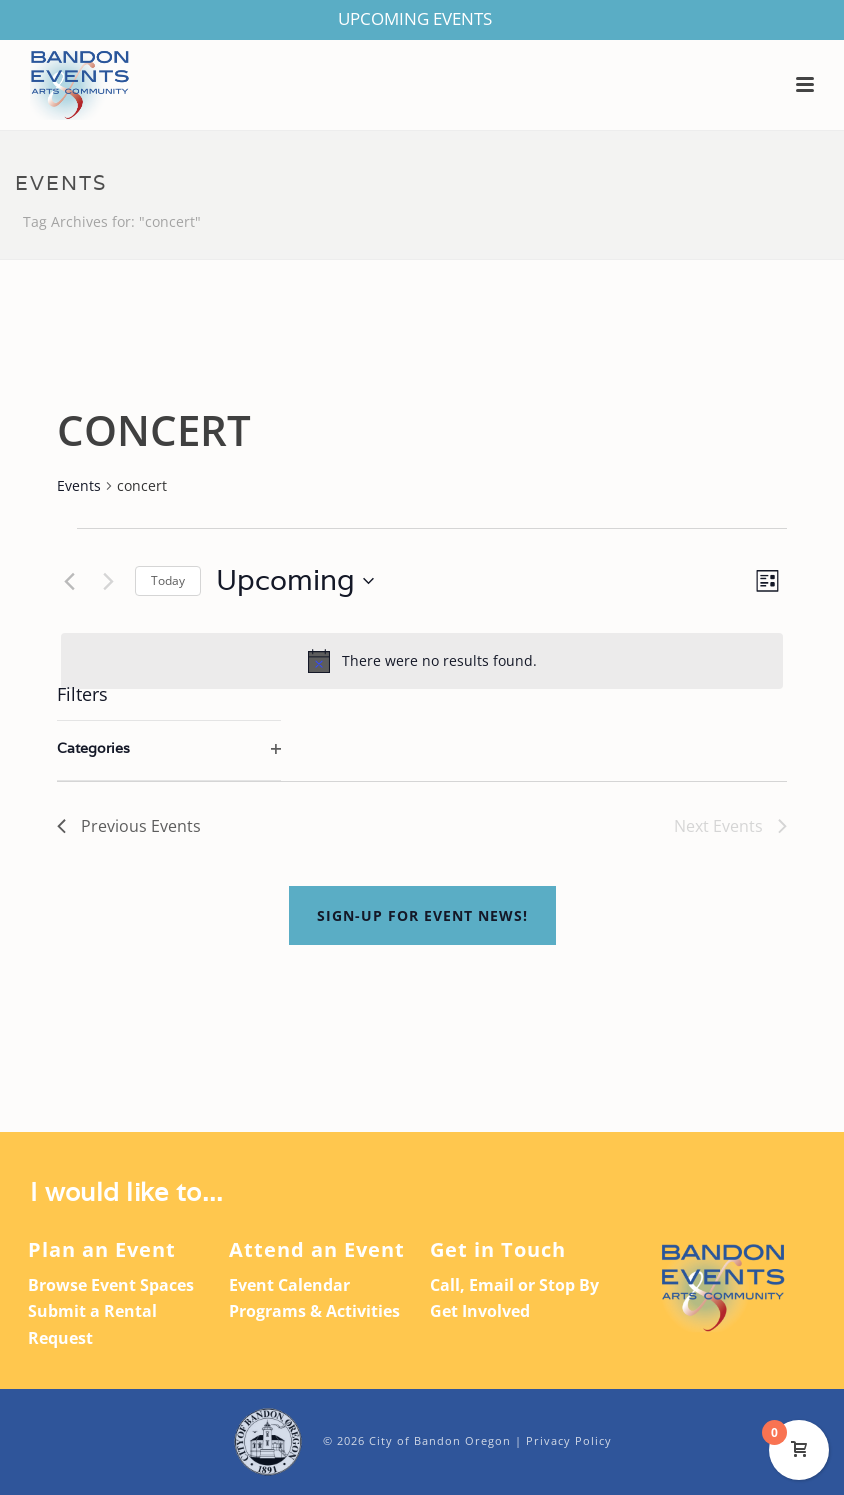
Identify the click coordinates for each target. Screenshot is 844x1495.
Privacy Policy (569, 1440)
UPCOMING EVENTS (415, 18)
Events (79, 485)
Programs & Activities (314, 1311)
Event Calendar (289, 1285)
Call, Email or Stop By (514, 1285)
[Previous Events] (69, 581)
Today (168, 580)
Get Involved (480, 1311)
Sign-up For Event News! (422, 915)
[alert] (422, 661)
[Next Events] (108, 581)
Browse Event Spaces (111, 1285)
